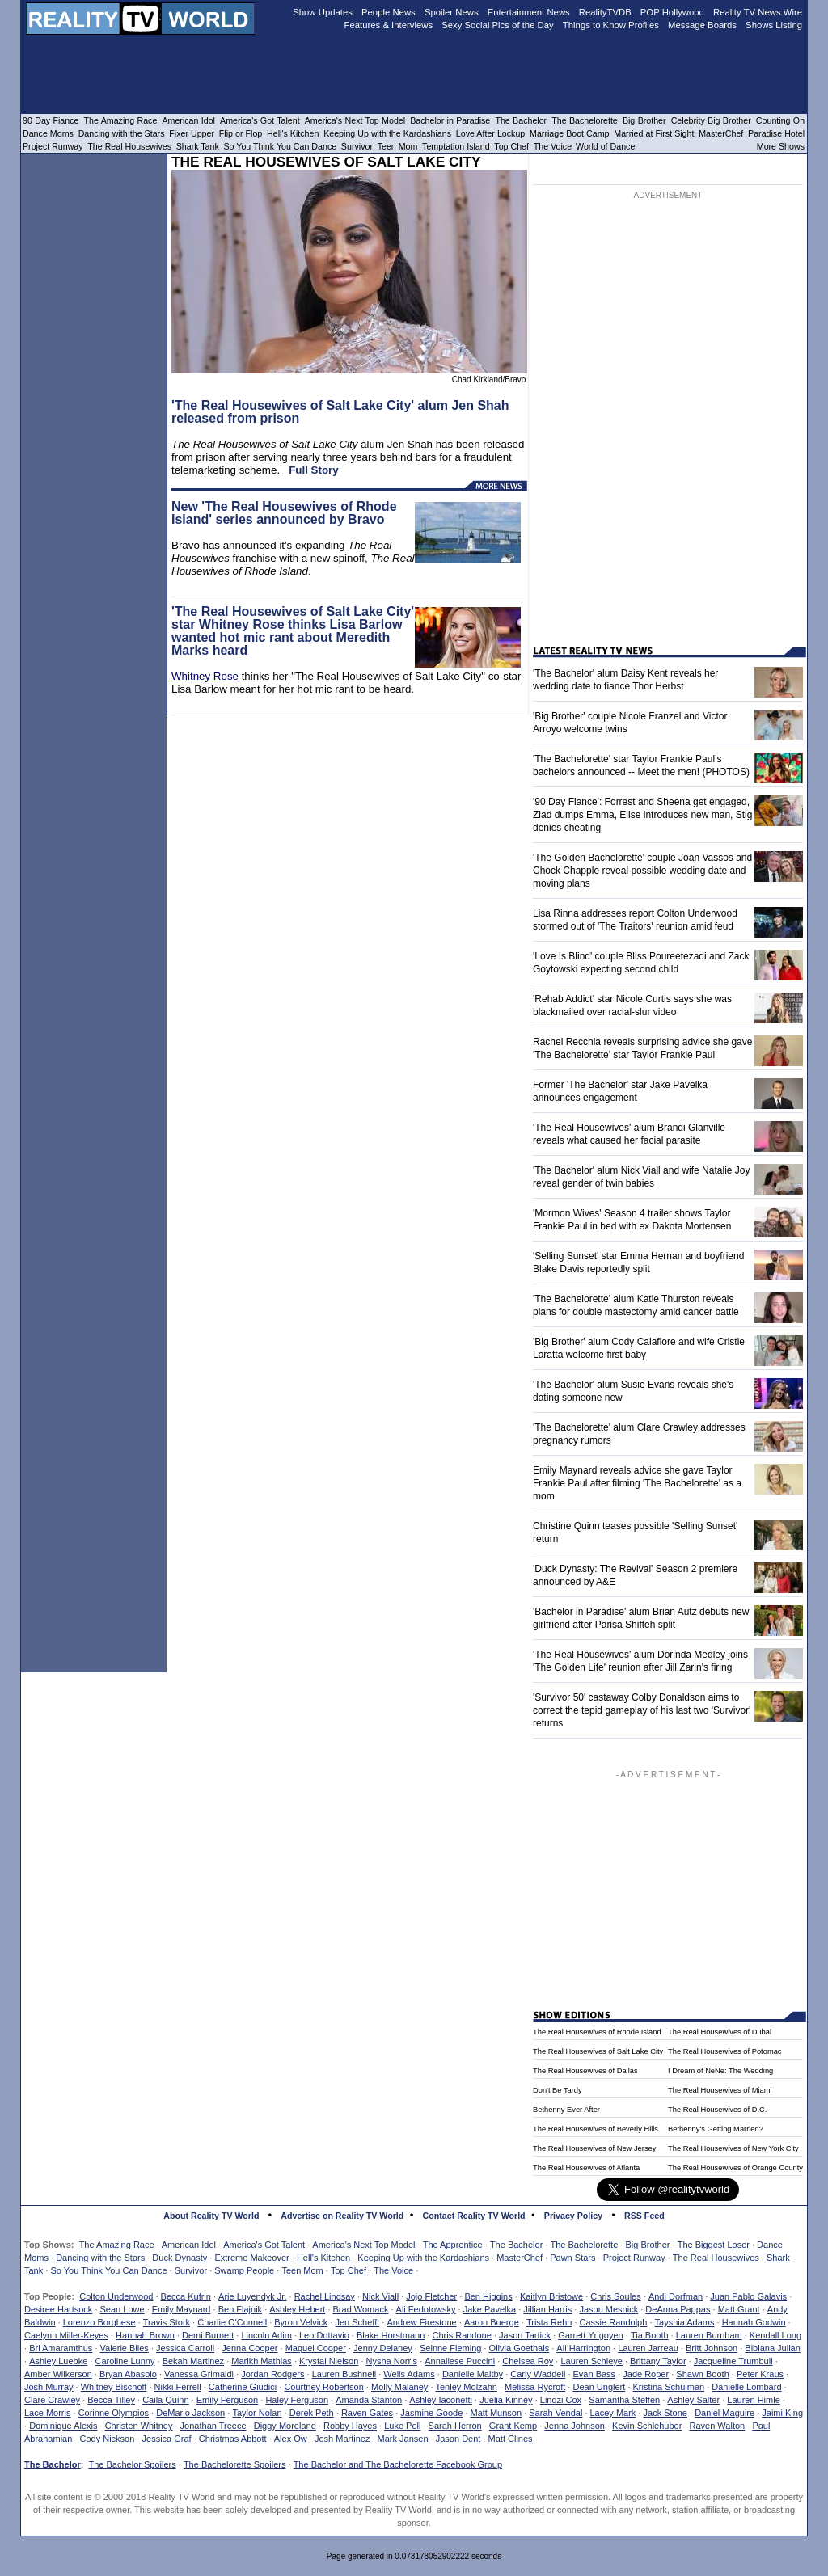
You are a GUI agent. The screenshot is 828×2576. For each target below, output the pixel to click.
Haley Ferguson (296, 2400)
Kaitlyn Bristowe (551, 2296)
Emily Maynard (181, 2309)
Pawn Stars (572, 2257)
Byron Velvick (300, 2322)
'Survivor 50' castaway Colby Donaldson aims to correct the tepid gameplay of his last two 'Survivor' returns (641, 1710)
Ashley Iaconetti (440, 2400)
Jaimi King (782, 2413)
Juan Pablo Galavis (748, 2296)
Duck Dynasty (179, 2257)
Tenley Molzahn (466, 2387)
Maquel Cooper (315, 2348)
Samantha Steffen (624, 2400)
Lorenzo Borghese (99, 2322)
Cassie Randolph (614, 2322)
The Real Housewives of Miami (720, 2090)
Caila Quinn (165, 2400)
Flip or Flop (240, 133)
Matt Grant (739, 2309)
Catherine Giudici (243, 2387)
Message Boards (702, 25)
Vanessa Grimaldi (199, 2374)
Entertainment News (529, 12)
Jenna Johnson (574, 2426)
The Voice (393, 2270)
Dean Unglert (598, 2387)
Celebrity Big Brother (711, 120)
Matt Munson (496, 2413)
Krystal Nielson (328, 2361)
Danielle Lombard (746, 2387)
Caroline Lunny (124, 2361)
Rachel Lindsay (324, 2296)
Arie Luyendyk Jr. (252, 2296)
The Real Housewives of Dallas (585, 2071)
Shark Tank (197, 146)
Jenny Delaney (382, 2348)
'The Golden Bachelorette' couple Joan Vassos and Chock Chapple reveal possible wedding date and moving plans (642, 870)
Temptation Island (456, 146)
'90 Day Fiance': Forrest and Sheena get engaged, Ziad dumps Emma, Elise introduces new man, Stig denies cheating (642, 814)
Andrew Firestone (421, 2322)
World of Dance (605, 146)
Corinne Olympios (113, 2413)
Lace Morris (47, 2413)
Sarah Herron (455, 2426)
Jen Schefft (357, 2322)
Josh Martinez (342, 2438)
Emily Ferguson (227, 2400)
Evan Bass (594, 2374)
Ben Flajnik (240, 2309)
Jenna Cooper (249, 2348)
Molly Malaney (399, 2387)
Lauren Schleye (591, 2361)
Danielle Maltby (472, 2374)
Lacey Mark (613, 2413)
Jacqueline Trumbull (733, 2361)
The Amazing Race (116, 2244)
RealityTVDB (605, 12)
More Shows (781, 146)
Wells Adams (408, 2374)
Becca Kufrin (186, 2296)
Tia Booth (650, 2335)
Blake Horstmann (391, 2335)
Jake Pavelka (489, 2309)
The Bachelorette (585, 2244)
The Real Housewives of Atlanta (586, 2168)
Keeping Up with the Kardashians (423, 2257)
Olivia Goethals (519, 2348)
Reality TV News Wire (757, 12)
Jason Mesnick (608, 2309)
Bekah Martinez (193, 2361)
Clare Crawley (52, 2400)
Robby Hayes (350, 2426)
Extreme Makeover (251, 2257)
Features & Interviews (388, 25)
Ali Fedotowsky (426, 2309)
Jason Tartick (525, 2335)
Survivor (191, 2270)
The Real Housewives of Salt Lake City (598, 2051)
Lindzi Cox (560, 2400)
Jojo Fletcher (431, 2296)
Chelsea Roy (527, 2361)
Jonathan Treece (213, 2426)
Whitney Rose (205, 676)
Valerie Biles (124, 2348)
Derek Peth (311, 2413)
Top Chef (348, 2270)
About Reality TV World (211, 2215)
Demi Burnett (208, 2335)
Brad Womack (361, 2309)
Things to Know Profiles (611, 25)
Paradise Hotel (776, 133)
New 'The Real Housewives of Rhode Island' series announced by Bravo (284, 513)
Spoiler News (452, 12)
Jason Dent (458, 2438)
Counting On (780, 120)
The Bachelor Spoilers (131, 2464)
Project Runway (634, 2257)
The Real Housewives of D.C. (717, 2110)
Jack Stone (665, 2413)
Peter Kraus (760, 2374)
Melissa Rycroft (535, 2387)
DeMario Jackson (190, 2413)
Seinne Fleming (450, 2348)
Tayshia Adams (685, 2322)
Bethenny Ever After (566, 2110)
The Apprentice (453, 2244)
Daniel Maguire (724, 2413)
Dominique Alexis (63, 2426)
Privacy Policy (573, 2215)
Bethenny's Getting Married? (715, 2129)
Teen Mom (302, 2270)
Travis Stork (166, 2322)
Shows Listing (774, 25)
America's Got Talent (264, 2244)
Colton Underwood (116, 2296)
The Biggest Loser (714, 2244)
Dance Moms (48, 133)
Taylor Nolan (256, 2413)
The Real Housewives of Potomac (725, 2051)
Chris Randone (461, 2335)
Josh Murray (49, 2387)
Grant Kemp (513, 2426)
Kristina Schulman (668, 2387)
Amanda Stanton (369, 2400)
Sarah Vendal (555, 2413)
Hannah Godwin (754, 2322)
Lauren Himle (753, 2400)
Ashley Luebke (58, 2361)
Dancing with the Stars (100, 2257)
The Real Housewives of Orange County (735, 2168)
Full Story (313, 470)
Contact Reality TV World (474, 2215)
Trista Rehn (549, 2322)
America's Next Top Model (363, 2244)
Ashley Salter (693, 2400)
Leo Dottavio (324, 2335)
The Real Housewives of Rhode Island (597, 2032)
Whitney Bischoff (114, 2387)
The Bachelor (516, 2244)
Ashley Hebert (297, 2309)
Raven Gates (367, 2413)
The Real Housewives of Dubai (719, 2032)
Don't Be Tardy (557, 2090)
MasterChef (519, 2257)
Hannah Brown (145, 2335)
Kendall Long (775, 2335)
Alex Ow (290, 2438)
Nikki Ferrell (177, 2387)
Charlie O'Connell (232, 2322)
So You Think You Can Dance (108, 2270)
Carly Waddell (537, 2374)
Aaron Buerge (491, 2322)
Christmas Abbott (233, 2438)
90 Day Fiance (50, 120)
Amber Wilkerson (58, 2374)
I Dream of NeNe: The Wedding (720, 2071)
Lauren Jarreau (648, 2348)
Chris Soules (615, 2296)
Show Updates (323, 12)
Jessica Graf (167, 2438)
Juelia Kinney (505, 2400)
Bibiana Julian (773, 2348)
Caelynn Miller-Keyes (66, 2335)
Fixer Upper (191, 133)
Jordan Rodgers (272, 2374)
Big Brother (647, 2244)
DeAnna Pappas (677, 2309)
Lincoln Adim (266, 2335)
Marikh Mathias (261, 2361)
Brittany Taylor (658, 2361)
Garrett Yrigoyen (590, 2335)
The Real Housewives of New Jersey (594, 2148)
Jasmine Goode (431, 2413)
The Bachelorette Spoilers (235, 2464)
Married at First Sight (654, 133)
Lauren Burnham (709, 2335)
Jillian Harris (547, 2309)
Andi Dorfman (675, 2296)
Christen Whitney (139, 2426)
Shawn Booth (702, 2374)
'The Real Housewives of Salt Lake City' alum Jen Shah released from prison (340, 411)
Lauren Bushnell (344, 2374)
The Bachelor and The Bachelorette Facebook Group (398, 2464)
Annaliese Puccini (460, 2361)
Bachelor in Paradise (450, 120)
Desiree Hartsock (58, 2309)
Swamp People (244, 2270)
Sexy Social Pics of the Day (497, 25)
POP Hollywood (672, 12)
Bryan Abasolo (128, 2374)
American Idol (189, 2244)
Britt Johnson (711, 2348)
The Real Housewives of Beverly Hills (595, 2129)
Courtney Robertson (323, 2387)
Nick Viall (380, 2296)
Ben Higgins (488, 2296)
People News (388, 12)
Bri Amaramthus (60, 2348)
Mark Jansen (403, 2438)
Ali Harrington (583, 2348)
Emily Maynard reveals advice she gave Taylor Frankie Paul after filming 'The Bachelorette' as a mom (637, 1483)
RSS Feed (644, 2215)
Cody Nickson (107, 2438)
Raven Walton (718, 2426)
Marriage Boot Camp (569, 133)
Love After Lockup (490, 133)
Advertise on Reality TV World (342, 2215)
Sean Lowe (122, 2309)
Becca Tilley (111, 2400)
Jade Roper (646, 2374)
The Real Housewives (716, 2257)
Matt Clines (510, 2438)
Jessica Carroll (185, 2348)
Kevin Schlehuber (647, 2426)
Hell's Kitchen (323, 2257)
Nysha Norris (392, 2361)
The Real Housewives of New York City (733, 2148)
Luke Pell (402, 2426)
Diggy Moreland (285, 2426)
